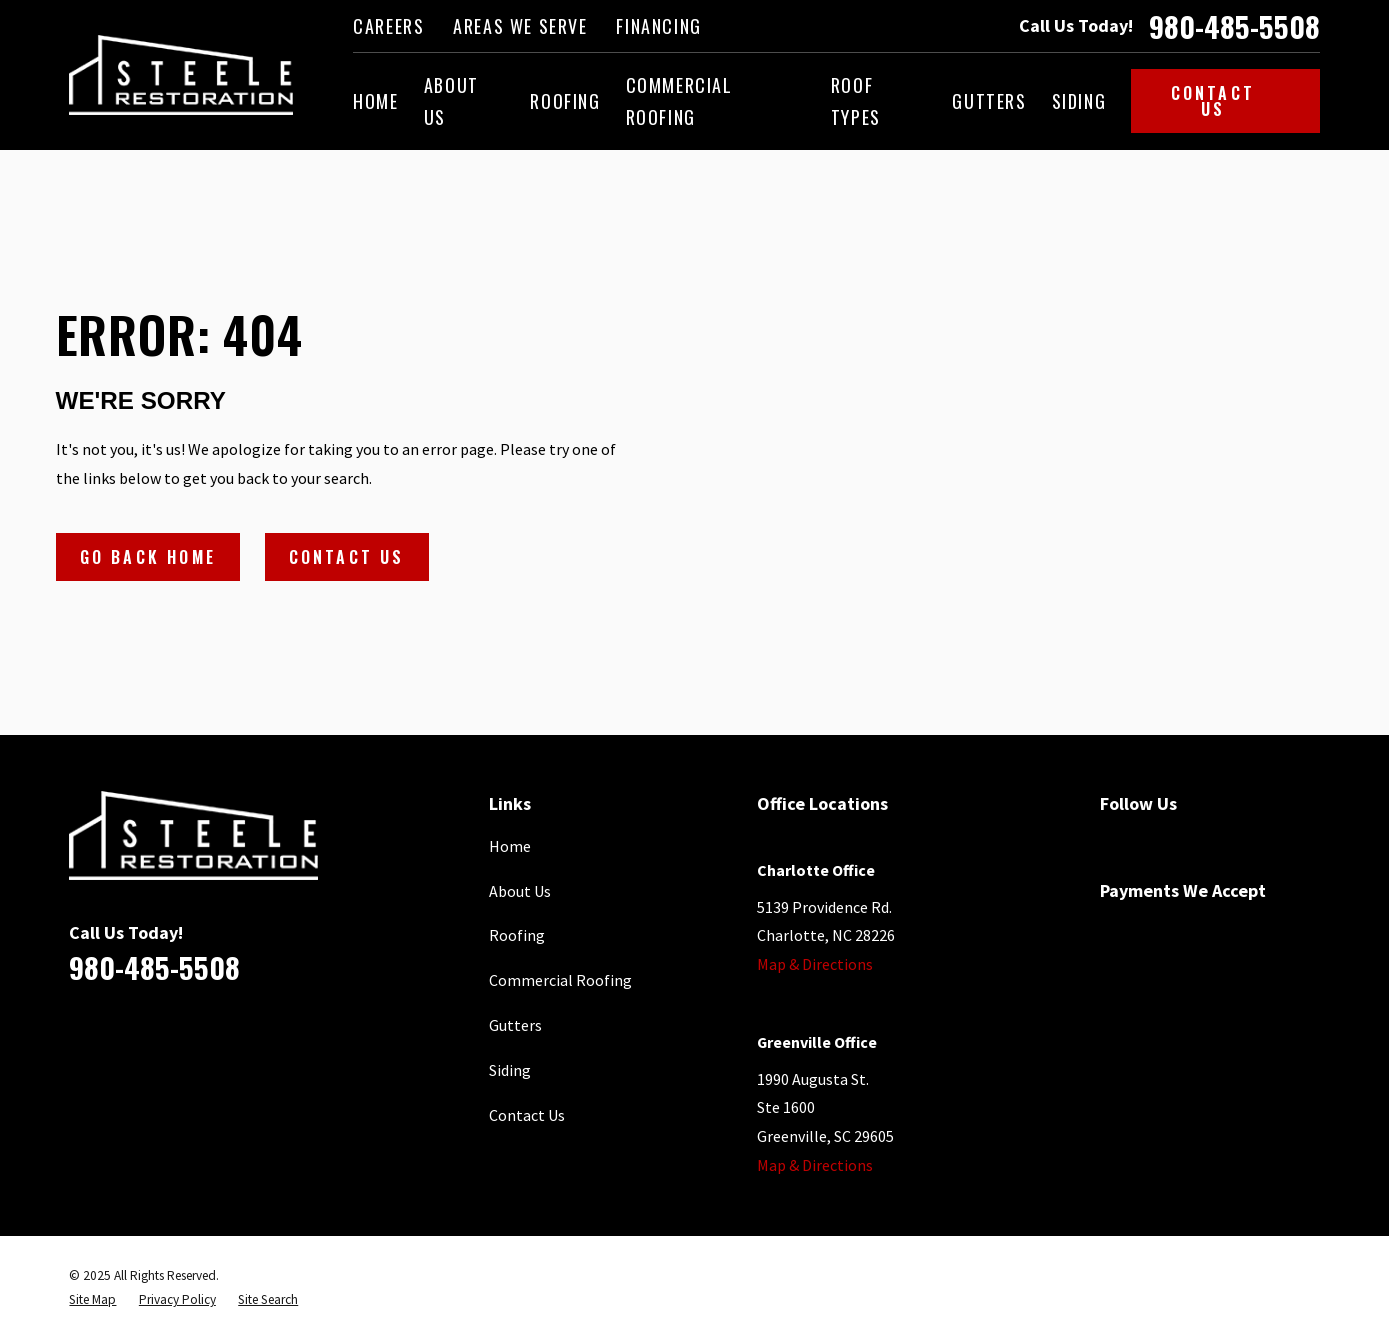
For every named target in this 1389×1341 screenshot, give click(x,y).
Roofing (517, 935)
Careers (388, 26)
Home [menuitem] (375, 101)
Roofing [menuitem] (565, 101)
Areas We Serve (520, 26)
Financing (658, 26)
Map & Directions (815, 964)
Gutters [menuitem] (989, 101)
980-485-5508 (1234, 26)
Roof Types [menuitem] (856, 101)
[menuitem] (92, 1300)
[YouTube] (1206, 843)
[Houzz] (1253, 843)
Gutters (515, 1025)
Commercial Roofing (560, 980)
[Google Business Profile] (1158, 843)
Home (510, 846)
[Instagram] (1300, 843)
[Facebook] (1111, 843)
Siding (510, 1070)
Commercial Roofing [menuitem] (679, 101)
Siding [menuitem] (1079, 101)
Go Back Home (148, 557)
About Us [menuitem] (451, 101)
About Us (520, 891)
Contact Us (1233, 101)
